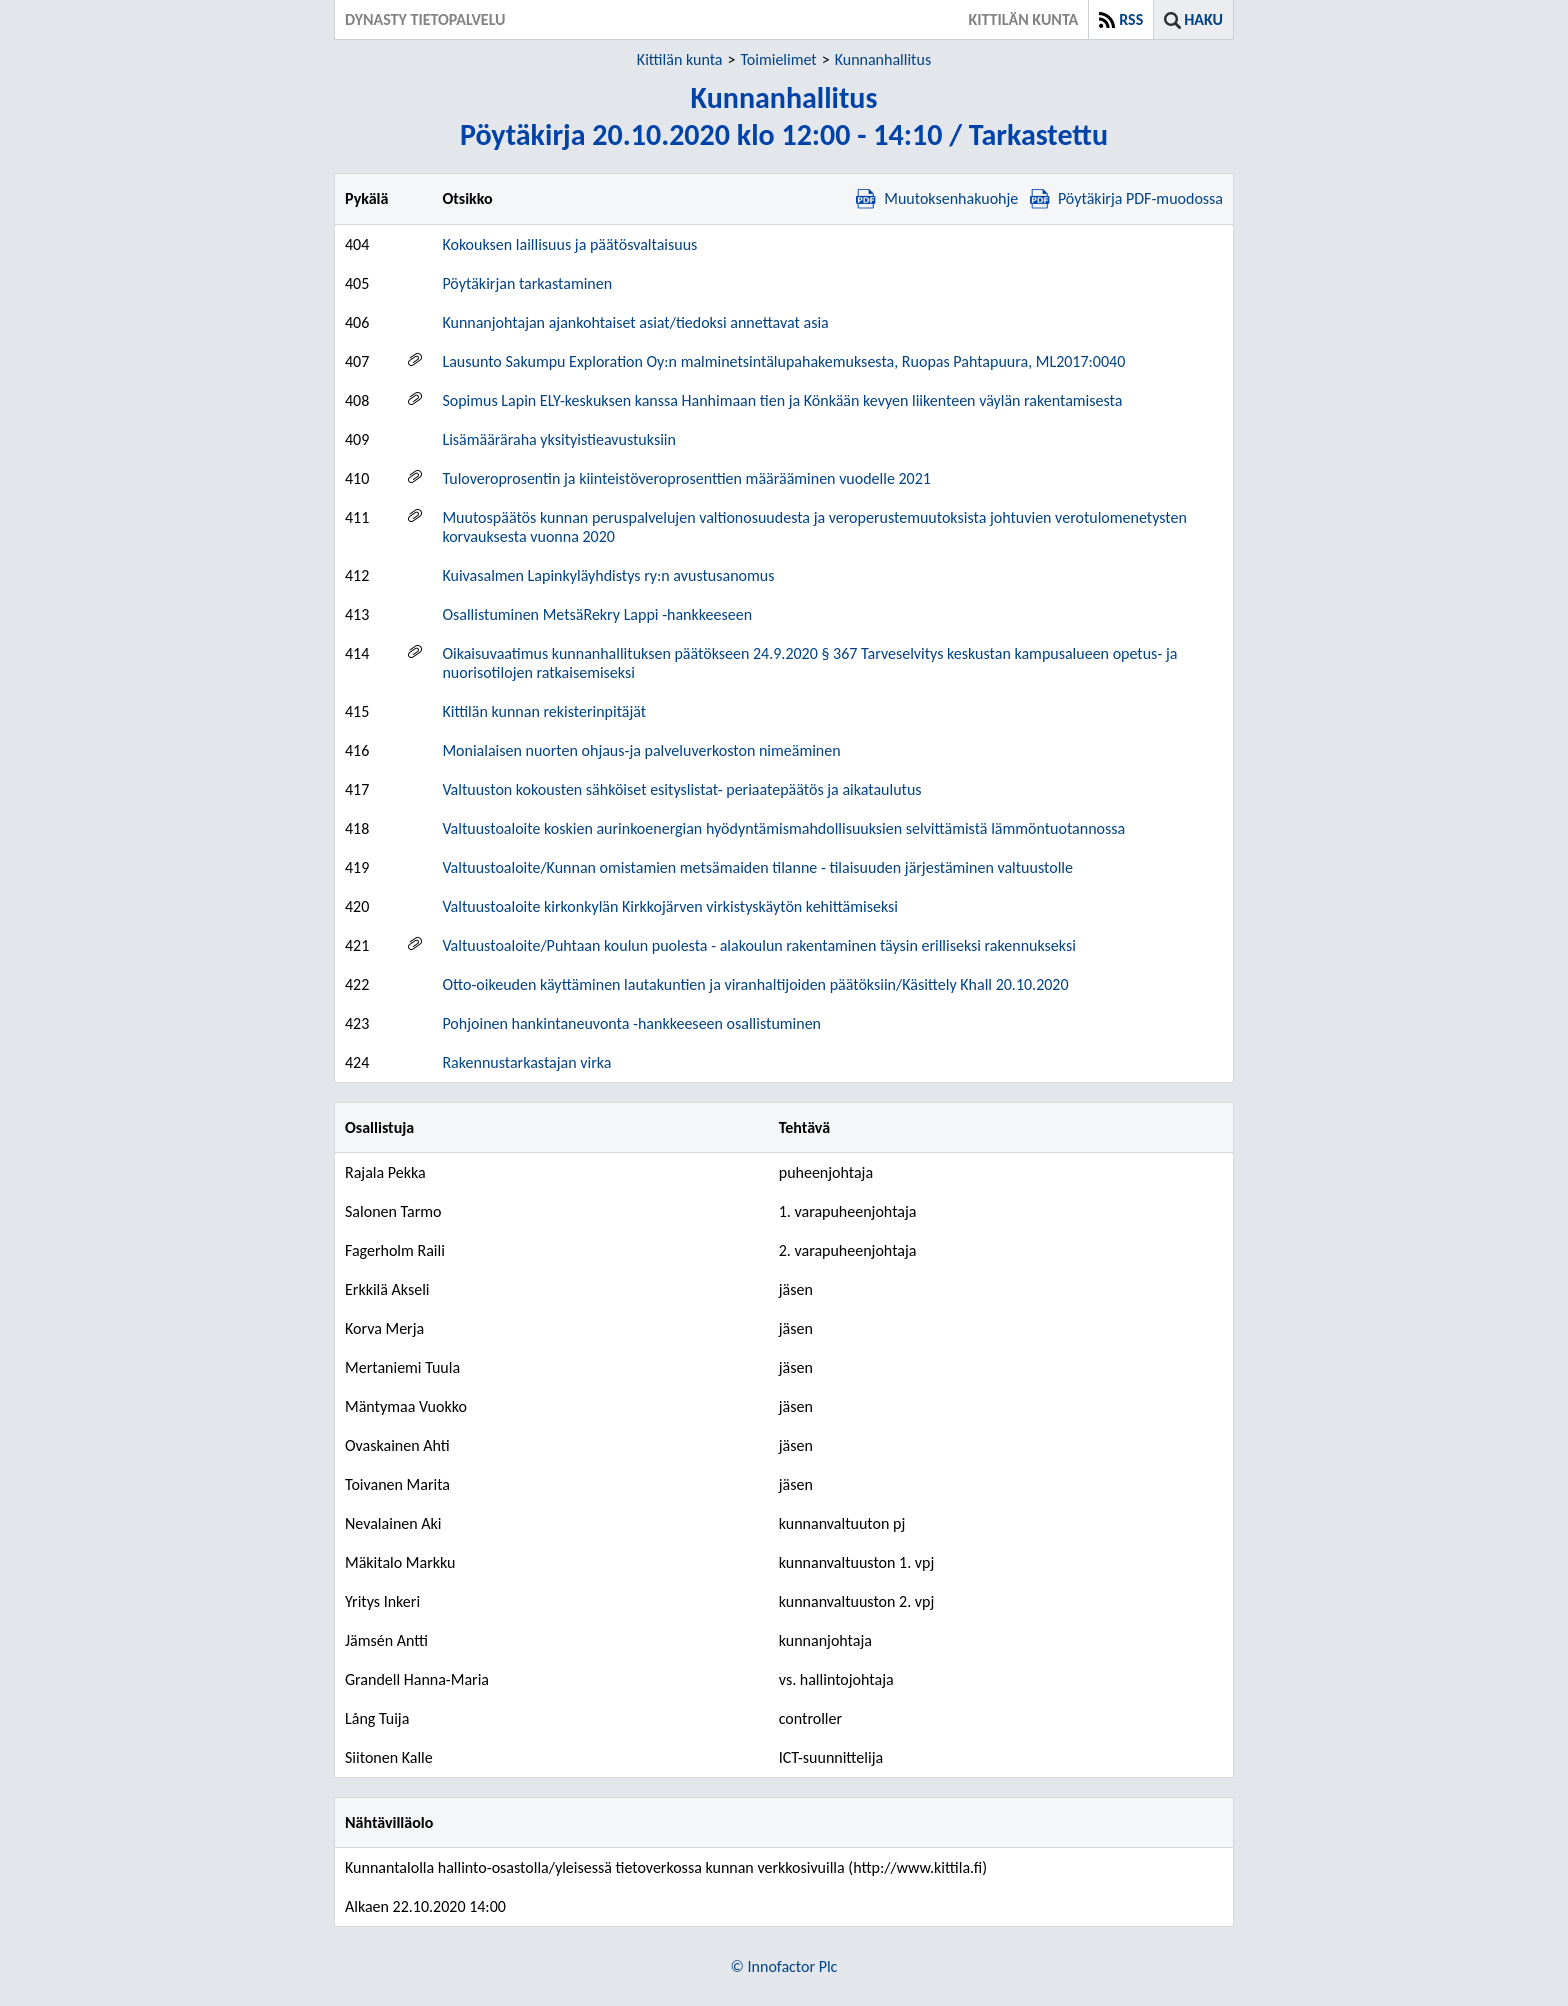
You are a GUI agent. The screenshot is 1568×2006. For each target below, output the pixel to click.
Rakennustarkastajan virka (526, 1062)
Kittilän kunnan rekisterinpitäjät (544, 711)
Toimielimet (778, 59)
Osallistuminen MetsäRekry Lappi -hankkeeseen (597, 614)
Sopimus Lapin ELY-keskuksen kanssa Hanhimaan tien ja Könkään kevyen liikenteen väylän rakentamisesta (782, 400)
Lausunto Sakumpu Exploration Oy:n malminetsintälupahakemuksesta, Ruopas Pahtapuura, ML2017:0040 (783, 361)
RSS (1131, 19)
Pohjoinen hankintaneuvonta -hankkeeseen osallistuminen (631, 1023)
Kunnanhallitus (883, 59)
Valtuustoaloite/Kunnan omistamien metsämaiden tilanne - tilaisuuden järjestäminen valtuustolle (757, 867)
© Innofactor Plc (784, 1966)
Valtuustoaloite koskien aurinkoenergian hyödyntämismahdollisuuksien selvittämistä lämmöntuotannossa (783, 828)
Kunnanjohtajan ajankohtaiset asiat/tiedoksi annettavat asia (635, 322)
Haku (1203, 19)
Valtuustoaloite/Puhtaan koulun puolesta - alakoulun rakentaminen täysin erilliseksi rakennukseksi (758, 945)
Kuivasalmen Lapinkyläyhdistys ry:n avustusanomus (608, 575)
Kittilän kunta (680, 59)
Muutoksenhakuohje (937, 198)
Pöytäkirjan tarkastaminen (527, 283)
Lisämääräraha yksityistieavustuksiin (558, 439)
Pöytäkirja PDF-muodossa (1126, 198)
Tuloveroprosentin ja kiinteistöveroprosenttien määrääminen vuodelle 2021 (686, 478)
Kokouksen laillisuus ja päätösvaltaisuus (569, 244)
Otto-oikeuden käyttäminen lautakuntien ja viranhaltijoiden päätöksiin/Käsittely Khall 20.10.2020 (755, 984)
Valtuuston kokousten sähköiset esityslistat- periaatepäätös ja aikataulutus (681, 789)
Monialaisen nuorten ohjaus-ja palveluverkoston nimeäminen (641, 750)
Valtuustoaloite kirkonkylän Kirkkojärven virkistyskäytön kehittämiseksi (670, 906)
